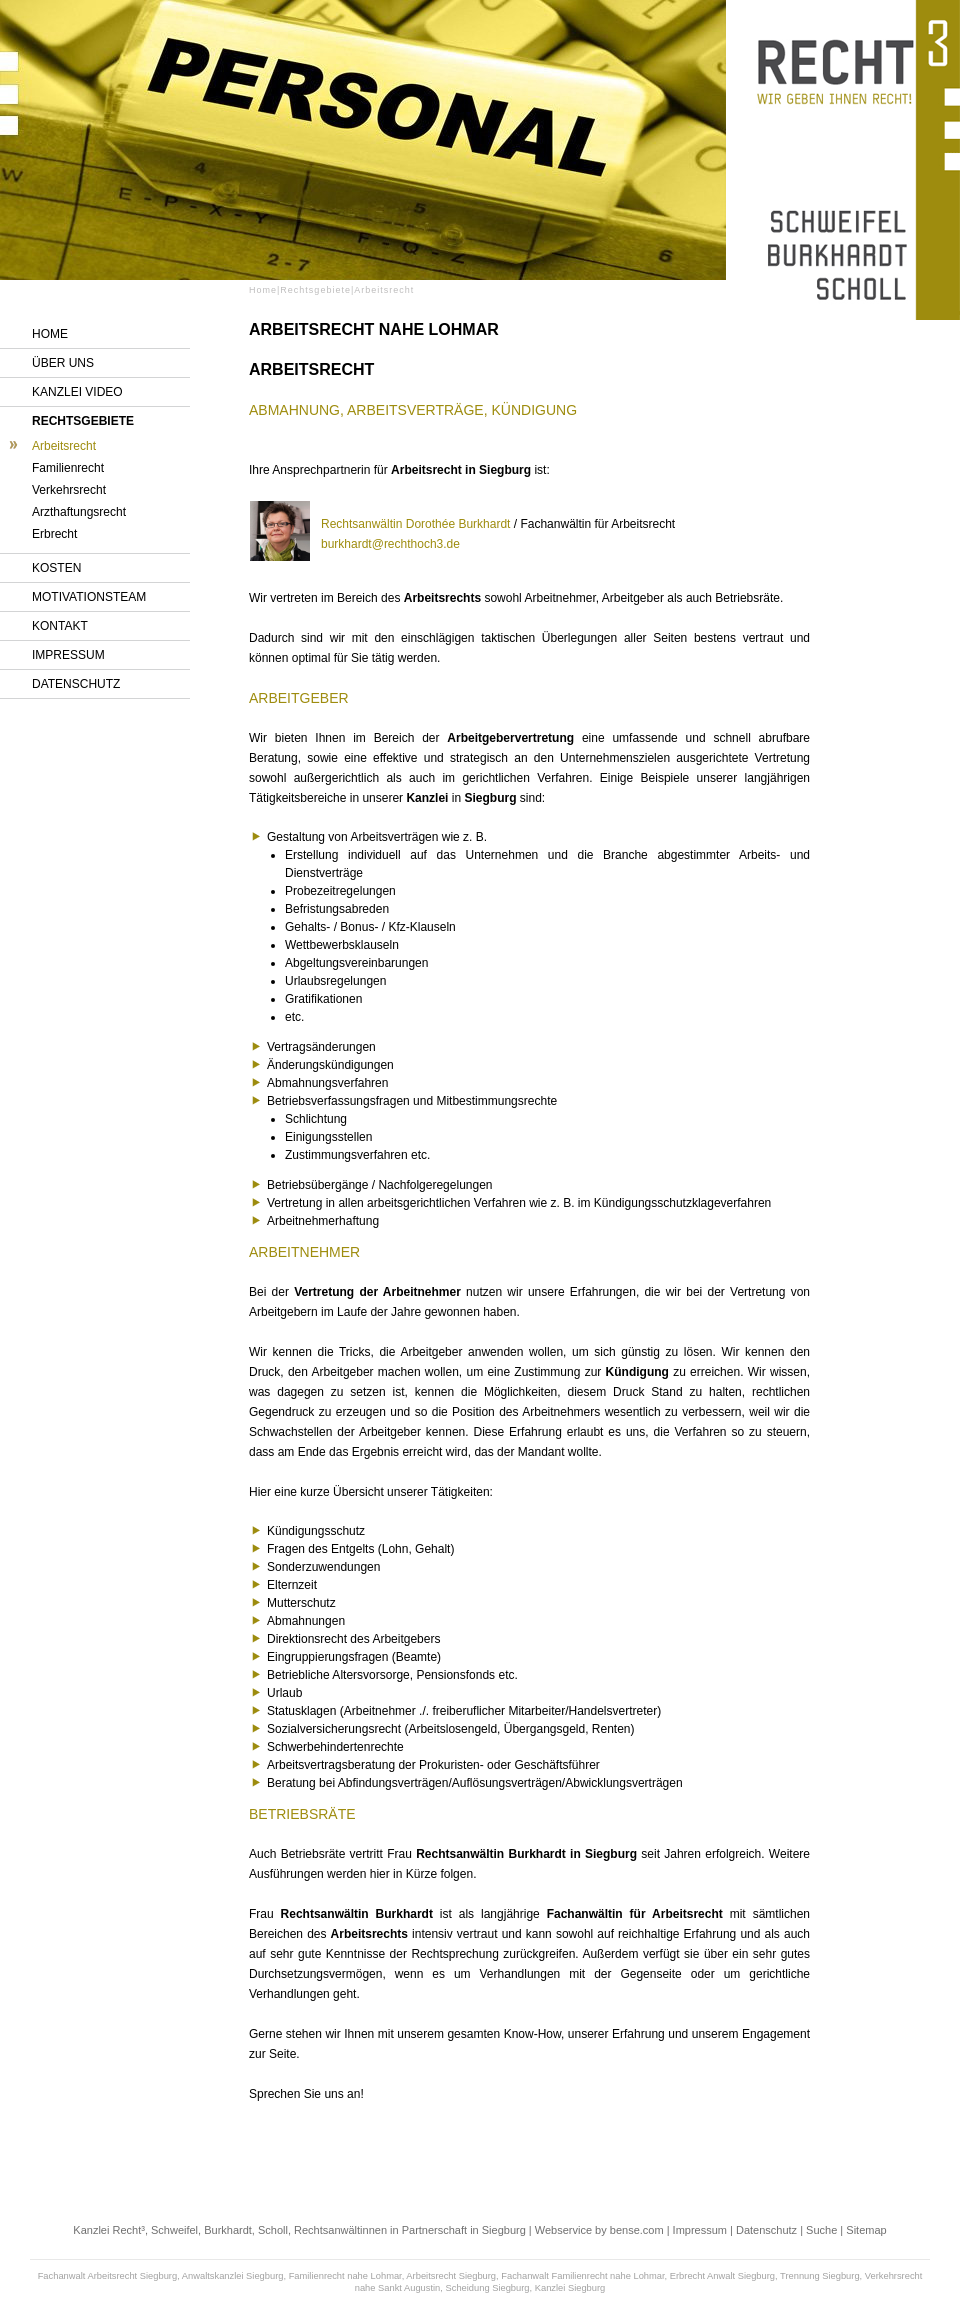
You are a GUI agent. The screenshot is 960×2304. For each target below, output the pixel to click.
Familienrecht (68, 468)
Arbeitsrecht (64, 446)
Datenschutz (76, 684)
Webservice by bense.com (599, 2230)
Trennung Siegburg (820, 2276)
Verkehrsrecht (69, 490)
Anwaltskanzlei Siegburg (233, 2276)
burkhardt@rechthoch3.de (390, 544)
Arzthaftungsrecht (79, 512)
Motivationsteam (89, 597)
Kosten (56, 568)
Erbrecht (54, 534)
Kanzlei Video (77, 392)
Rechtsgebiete (83, 421)
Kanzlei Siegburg (570, 2288)
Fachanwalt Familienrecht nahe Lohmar (582, 2276)
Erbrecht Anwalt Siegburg (722, 2276)
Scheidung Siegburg (488, 2288)
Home (50, 334)
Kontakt (60, 626)
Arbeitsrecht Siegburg (451, 2276)
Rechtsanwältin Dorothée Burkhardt (415, 524)
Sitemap (866, 2230)
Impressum (68, 655)
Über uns (63, 363)
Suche (821, 2230)
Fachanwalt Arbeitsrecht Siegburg (107, 2276)
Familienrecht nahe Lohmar (345, 2276)
